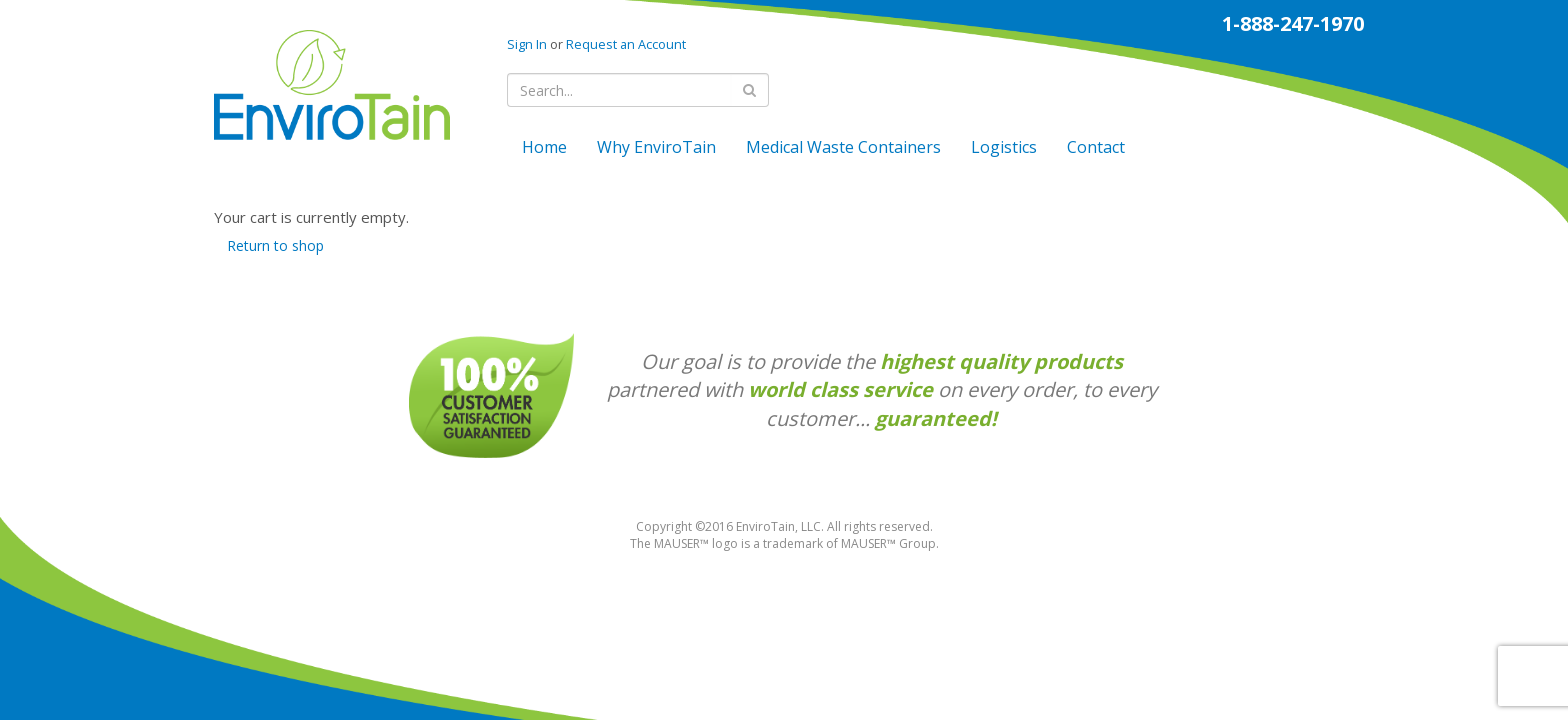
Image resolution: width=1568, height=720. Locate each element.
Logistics (1004, 147)
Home (544, 147)
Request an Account (626, 44)
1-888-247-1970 (1293, 23)
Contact (1096, 147)
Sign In (527, 44)
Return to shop (275, 245)
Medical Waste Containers (843, 147)
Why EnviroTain (656, 147)
